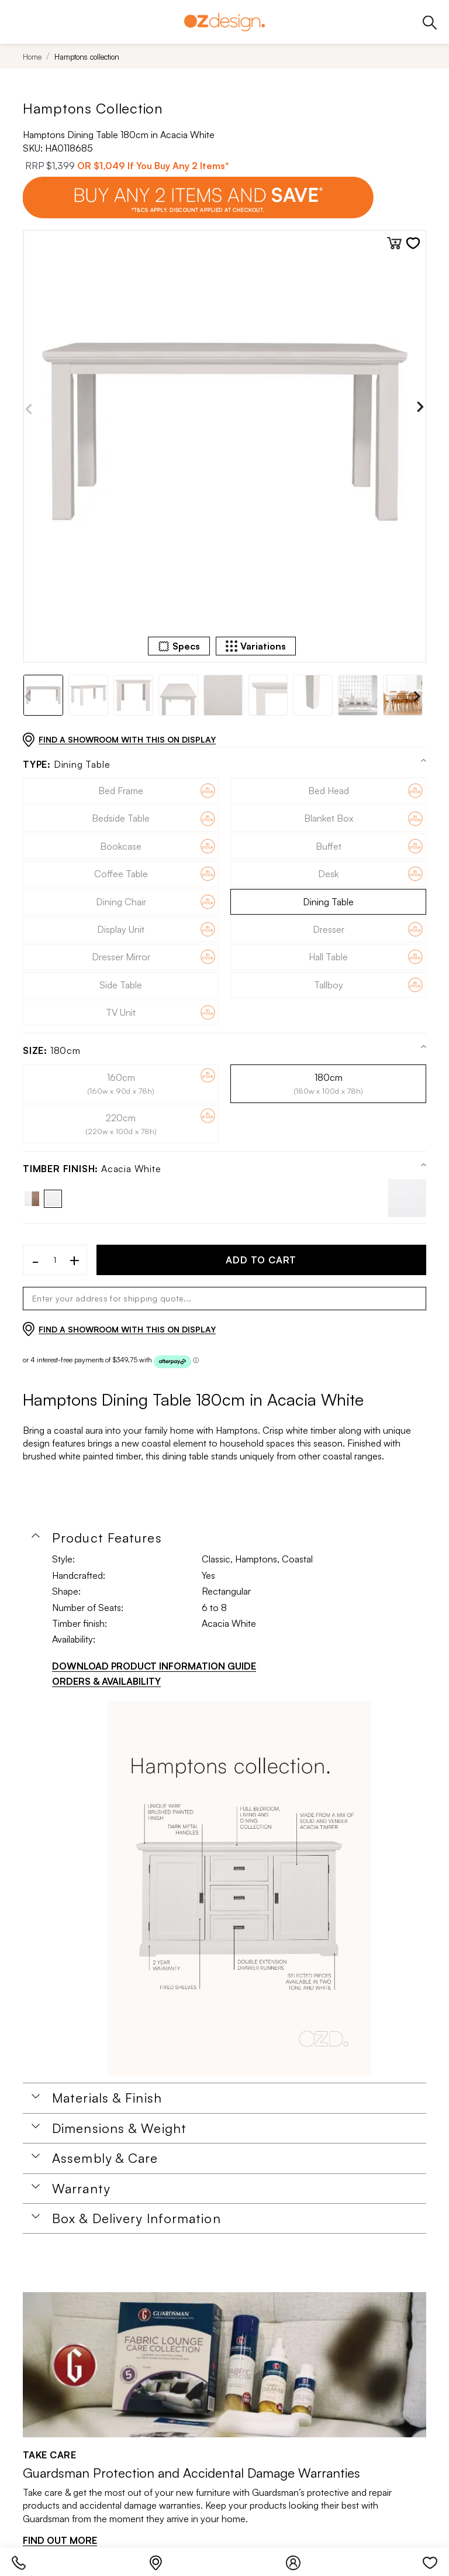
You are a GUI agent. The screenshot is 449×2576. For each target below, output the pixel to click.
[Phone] (25, 2560)
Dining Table (66, 764)
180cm (52, 1050)
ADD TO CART (261, 1260)
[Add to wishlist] (413, 243)
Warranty (81, 2188)
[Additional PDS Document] (239, 1888)
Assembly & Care (105, 2158)
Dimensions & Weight (119, 2128)
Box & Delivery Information (136, 2218)
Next (420, 409)
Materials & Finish (107, 2098)
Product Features (107, 1537)
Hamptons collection (86, 56)
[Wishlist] (430, 2560)
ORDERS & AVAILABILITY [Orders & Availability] (106, 1681)
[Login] (299, 2560)
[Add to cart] (394, 243)
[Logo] (224, 22)
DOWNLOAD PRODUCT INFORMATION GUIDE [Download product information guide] (154, 1666)
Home (32, 56)
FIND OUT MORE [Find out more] (60, 2540)
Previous (28, 409)
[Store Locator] (161, 2560)
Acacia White (92, 1168)
